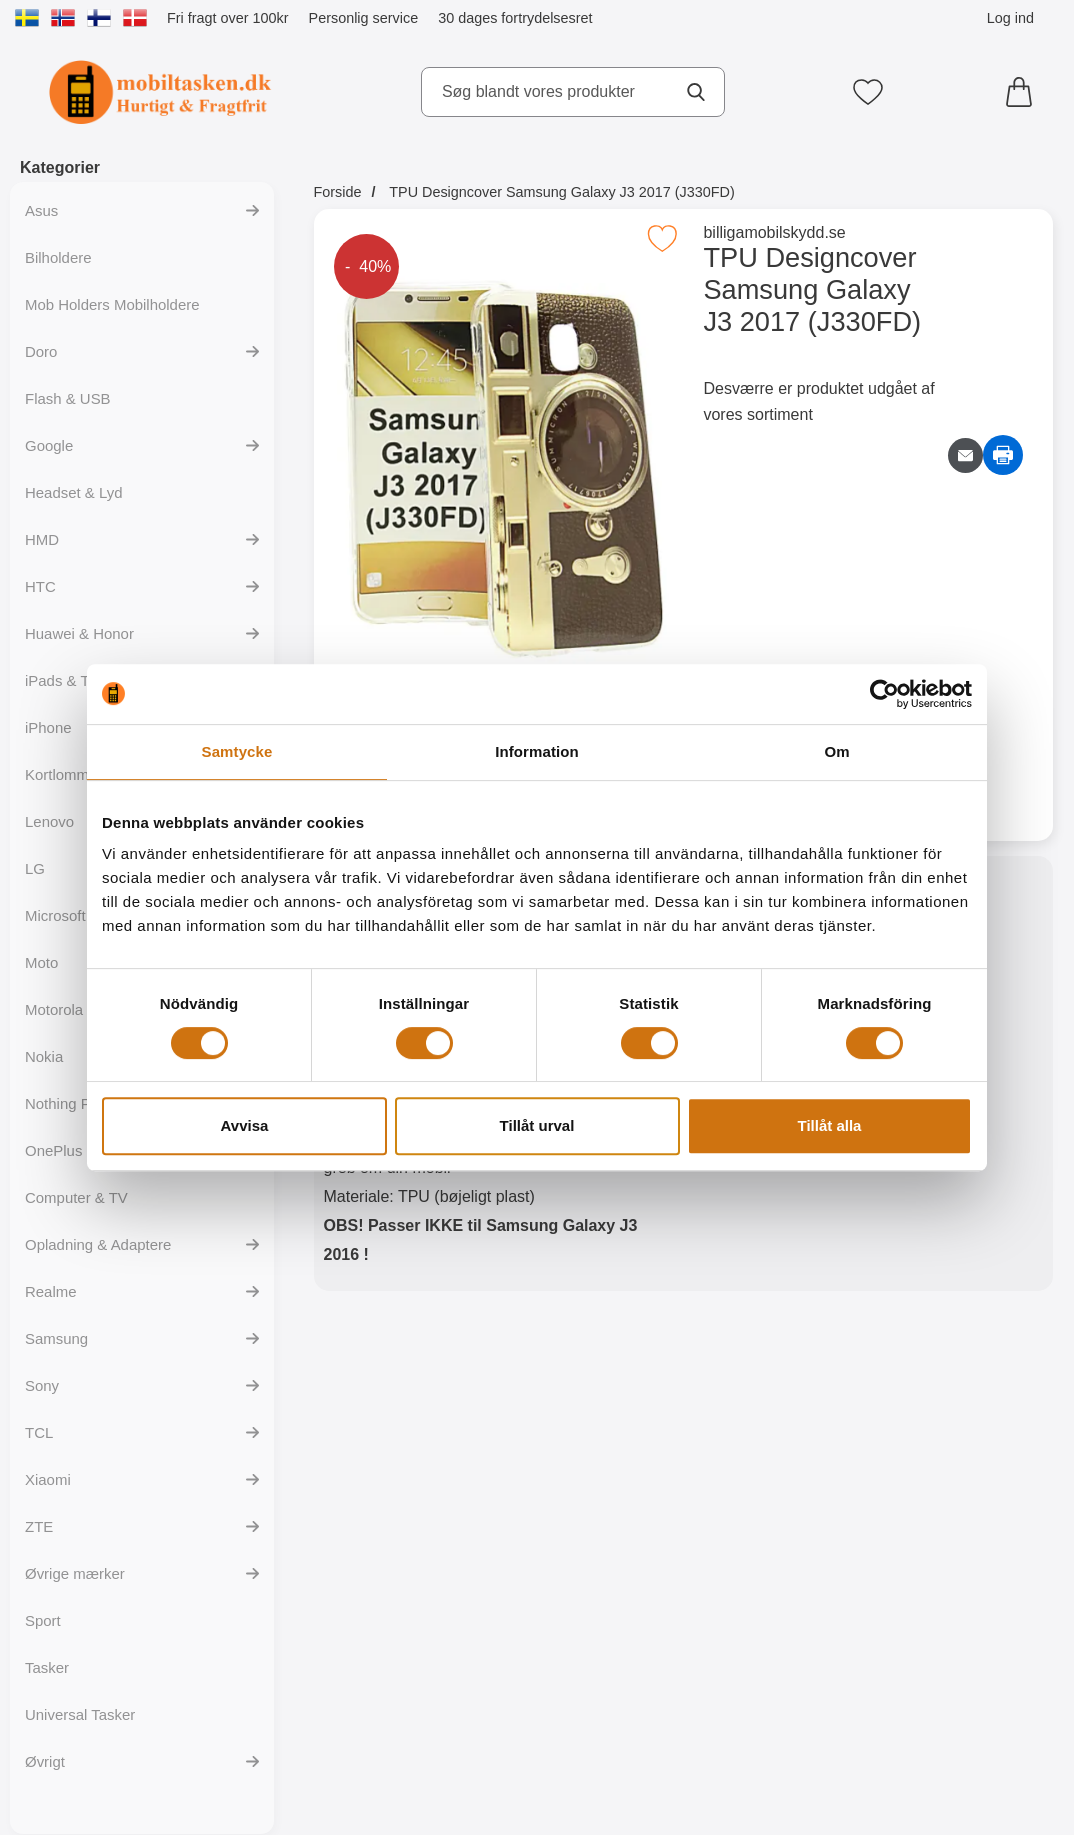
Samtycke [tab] (237, 751)
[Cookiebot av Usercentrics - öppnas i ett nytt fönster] (884, 694)
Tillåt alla (830, 1125)
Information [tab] (537, 751)
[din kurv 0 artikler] (1024, 92)
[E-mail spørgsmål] (965, 455)
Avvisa (245, 1125)
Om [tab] (836, 751)
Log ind (1010, 18)
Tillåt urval (537, 1125)
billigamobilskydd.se (774, 232)
